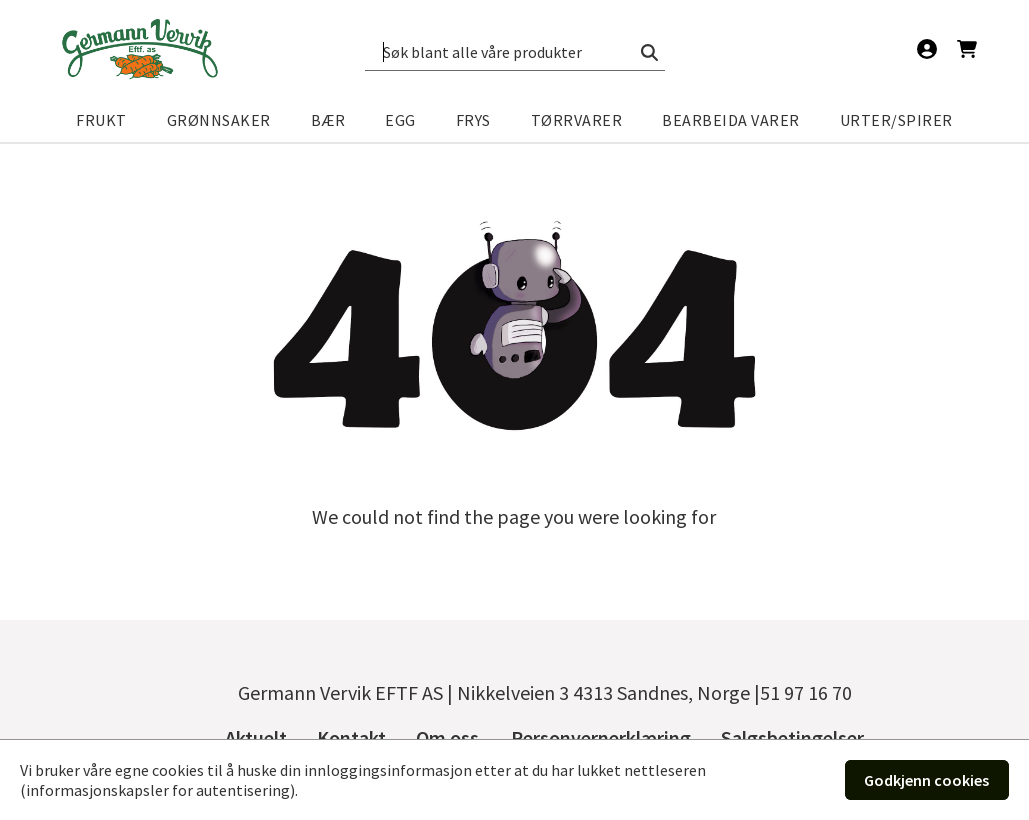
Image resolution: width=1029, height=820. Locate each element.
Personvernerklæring (601, 737)
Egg (400, 120)
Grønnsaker (219, 120)
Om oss (447, 737)
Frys (473, 120)
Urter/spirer (896, 120)
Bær (328, 120)
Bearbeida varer (731, 120)
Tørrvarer (577, 120)
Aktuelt (256, 737)
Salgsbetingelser (792, 737)
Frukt (101, 120)
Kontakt (351, 737)
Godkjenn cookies (926, 780)
